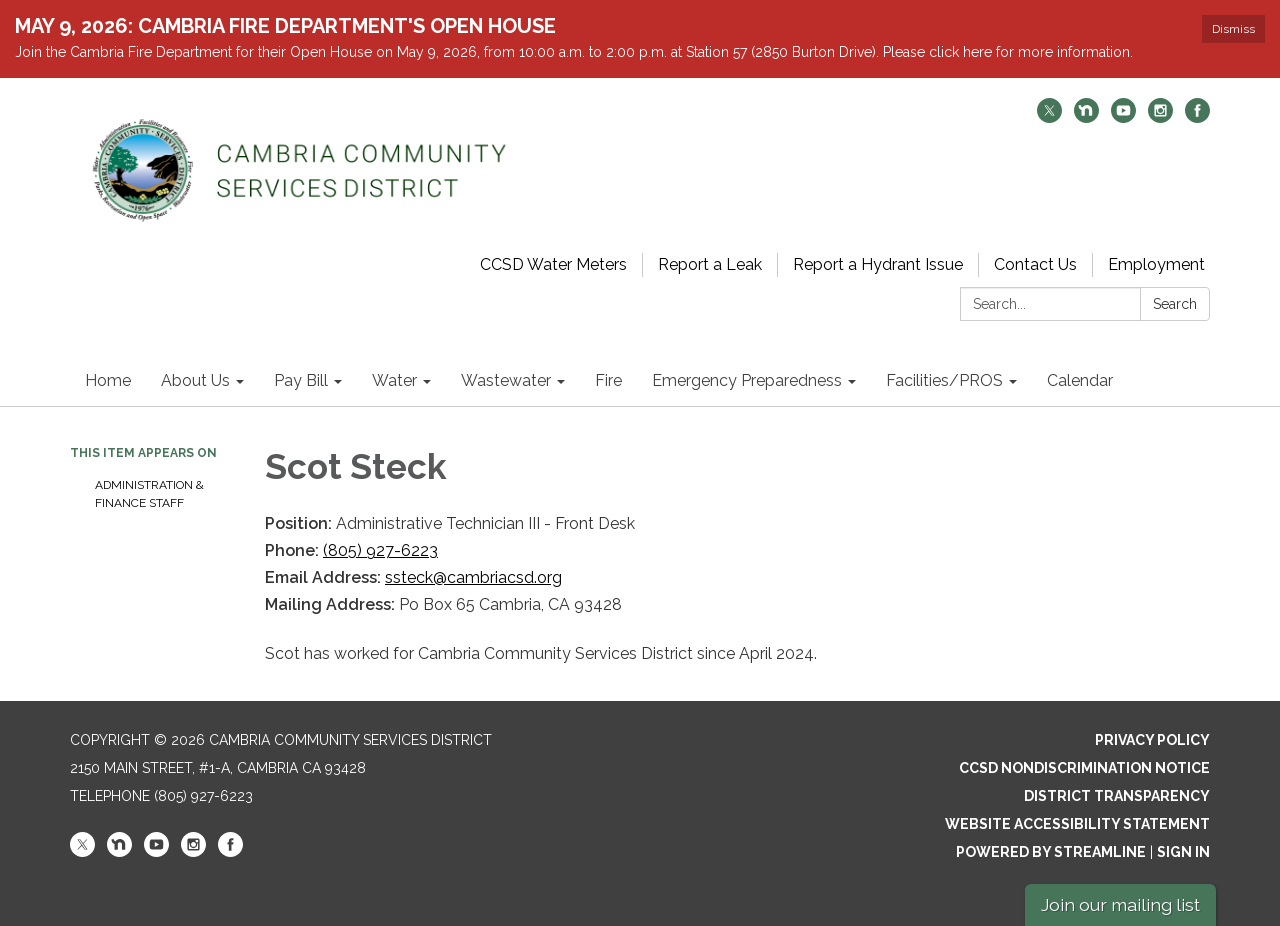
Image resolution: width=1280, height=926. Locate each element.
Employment (1156, 264)
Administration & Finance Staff (149, 494)
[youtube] (1123, 117)
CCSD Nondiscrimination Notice (1084, 768)
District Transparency (1117, 796)
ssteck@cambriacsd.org (473, 577)
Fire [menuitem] (608, 380)
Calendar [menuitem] (1080, 380)
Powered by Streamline (1051, 852)
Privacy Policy (1152, 740)
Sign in (1183, 852)
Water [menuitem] (394, 380)
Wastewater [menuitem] (506, 380)
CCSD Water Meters (553, 264)
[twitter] (1049, 117)
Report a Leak (710, 264)
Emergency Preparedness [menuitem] (747, 380)
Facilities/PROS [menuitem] (944, 380)
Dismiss (1233, 29)
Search (1175, 304)
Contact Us (1035, 264)
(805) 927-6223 (380, 550)
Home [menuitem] (108, 380)
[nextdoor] (1086, 117)
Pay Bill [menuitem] (301, 380)
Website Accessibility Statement (1077, 824)
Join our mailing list (1120, 904)
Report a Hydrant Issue (878, 264)
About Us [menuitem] (195, 380)
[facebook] (1197, 117)
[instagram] (1160, 117)
